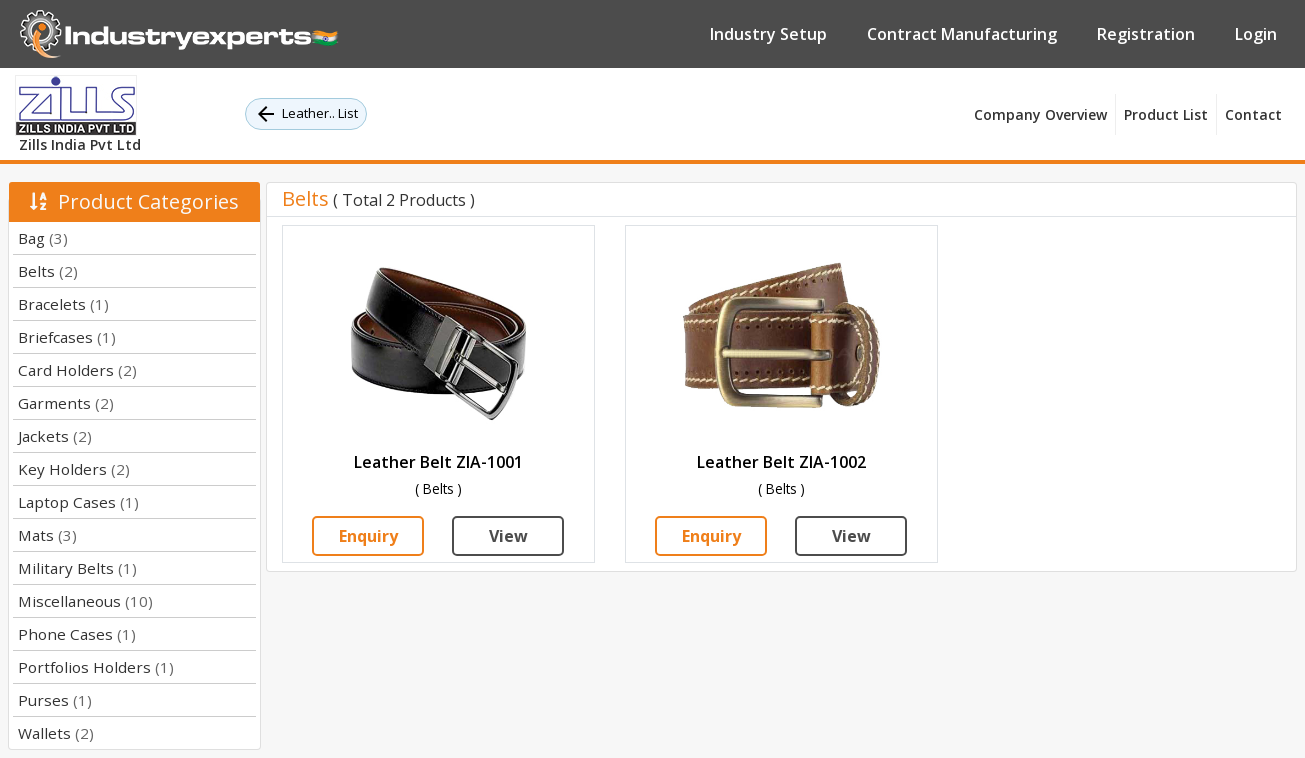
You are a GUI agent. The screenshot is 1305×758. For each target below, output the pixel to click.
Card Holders (77, 370)
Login (1256, 34)
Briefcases (67, 337)
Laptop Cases (78, 502)
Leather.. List (306, 114)
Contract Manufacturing (962, 34)
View (508, 536)
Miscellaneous (85, 601)
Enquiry (368, 536)
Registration (1146, 34)
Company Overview (1040, 114)
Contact (1253, 114)
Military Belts (77, 568)
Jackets (55, 436)
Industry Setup (768, 34)
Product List (1166, 114)
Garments (66, 403)
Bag (43, 238)
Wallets (56, 733)
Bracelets (63, 304)
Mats (47, 535)
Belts (48, 271)
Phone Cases (77, 634)
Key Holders (74, 469)
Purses (55, 700)
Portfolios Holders (96, 667)
